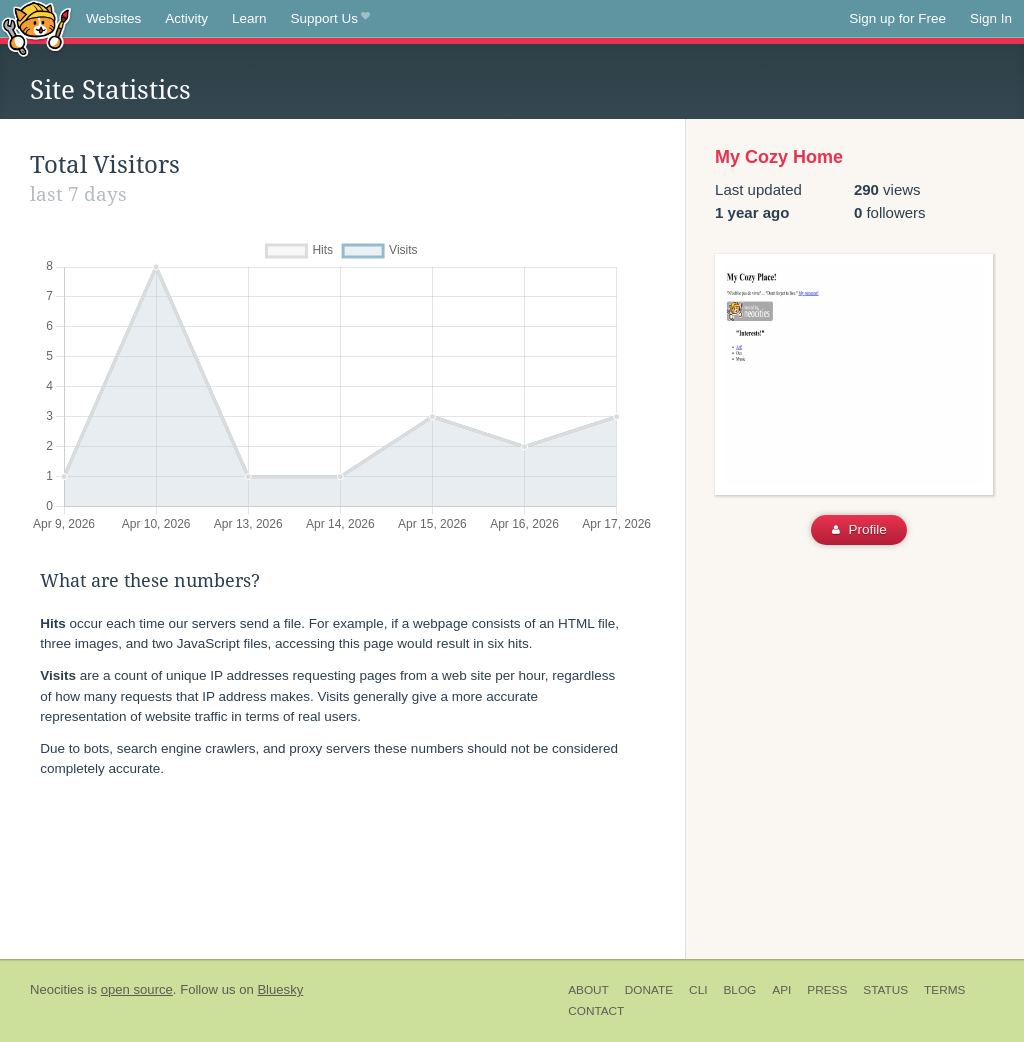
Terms (944, 990)
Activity (186, 18)
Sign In (991, 18)
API (781, 990)
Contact (596, 1011)
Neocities (57, 989)
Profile (859, 529)
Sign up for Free (897, 18)
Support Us (330, 19)
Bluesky (280, 989)
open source (137, 989)
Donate (649, 990)
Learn (249, 18)
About (588, 990)
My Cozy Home (779, 157)
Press (827, 990)
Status (885, 990)
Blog (739, 990)
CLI (698, 990)
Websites (113, 18)
